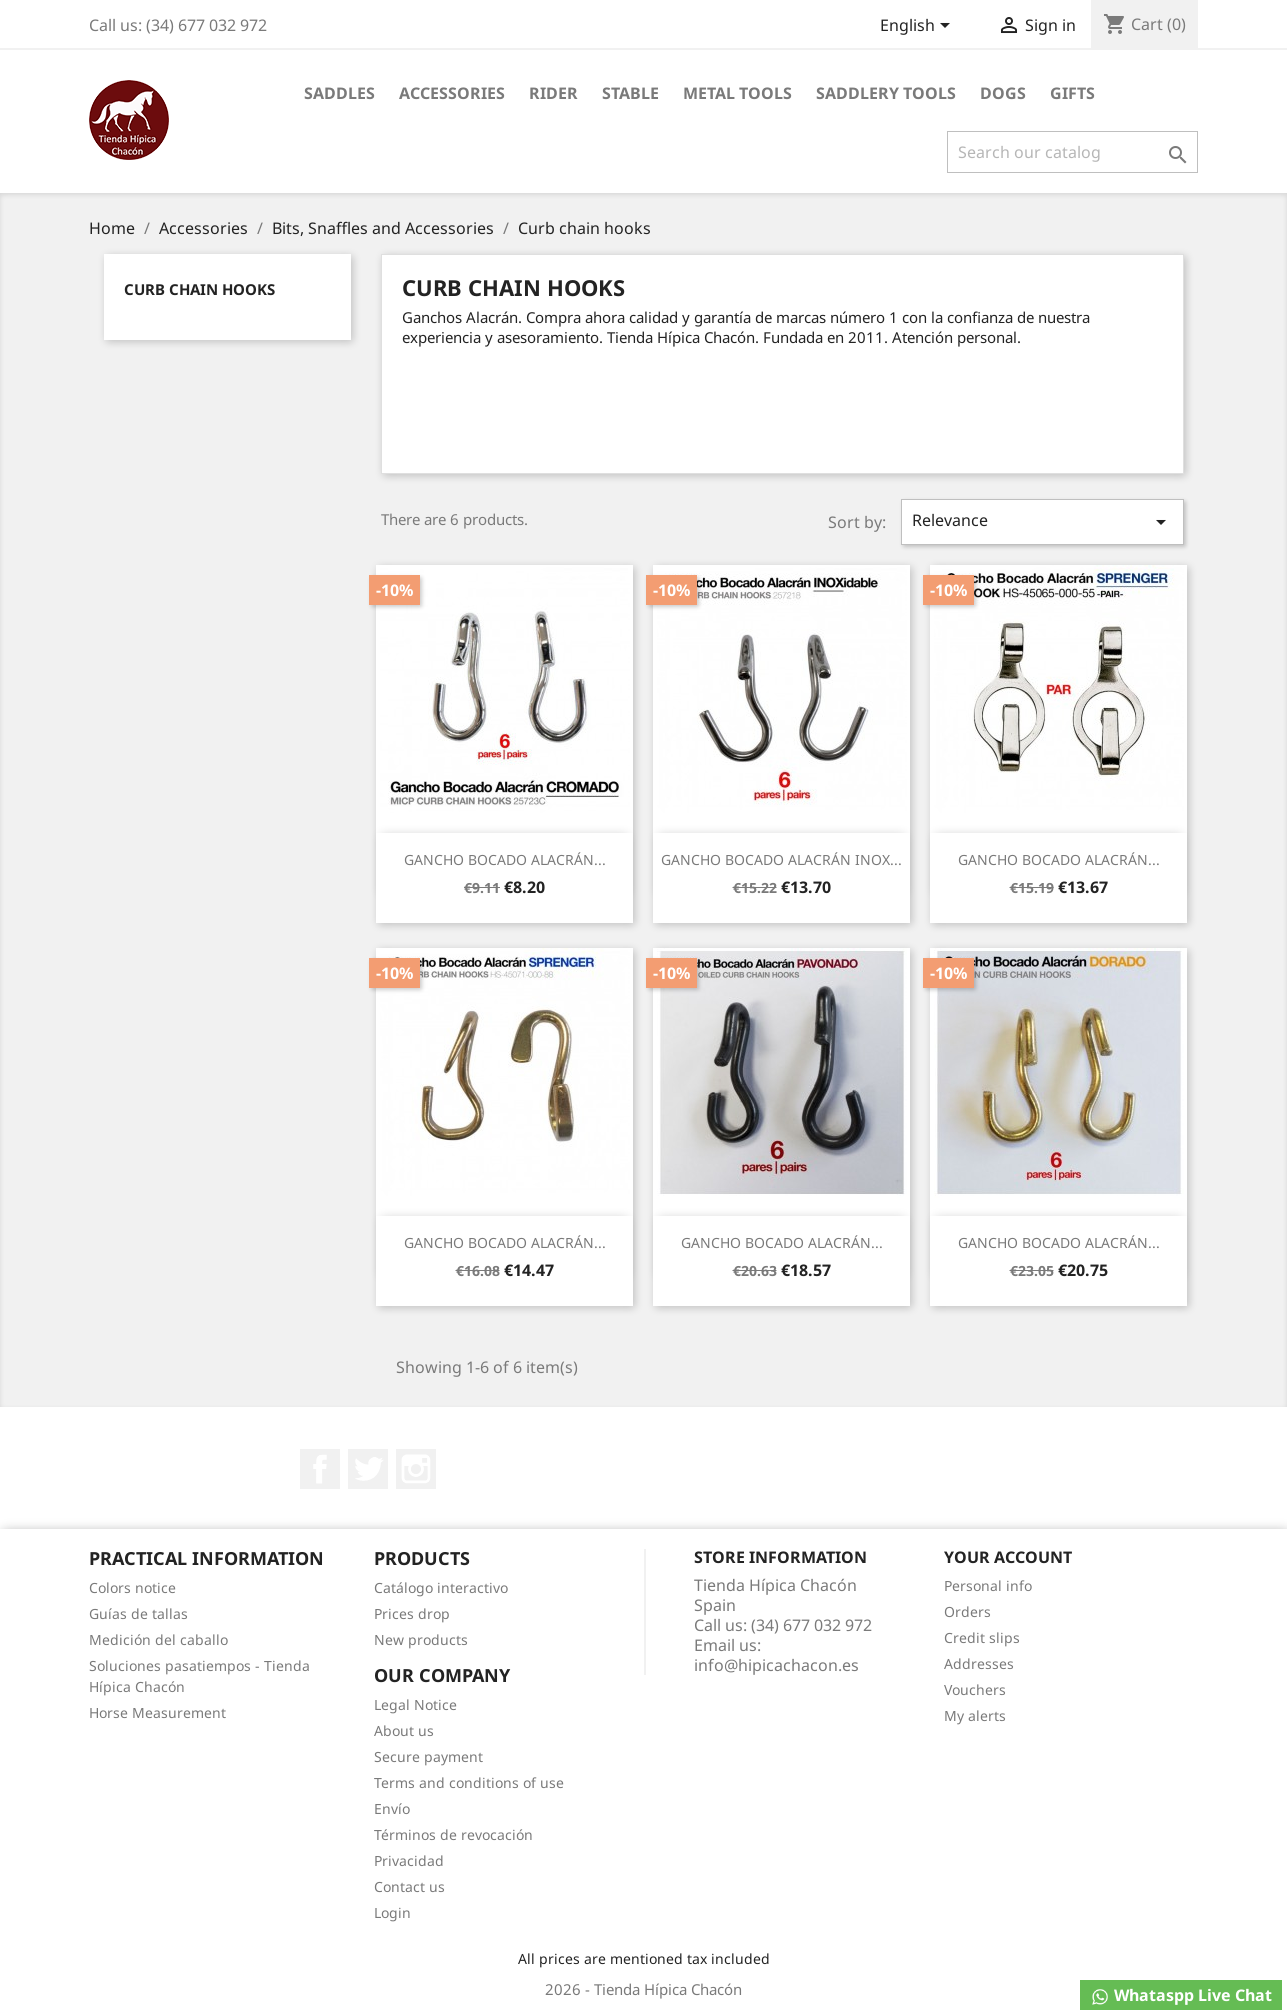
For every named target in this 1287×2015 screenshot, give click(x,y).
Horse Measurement (157, 1712)
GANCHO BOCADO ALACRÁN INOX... (781, 859)
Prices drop (412, 1613)
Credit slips (982, 1637)
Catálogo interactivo (441, 1587)
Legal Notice (415, 1704)
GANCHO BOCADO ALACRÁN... (505, 859)
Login (392, 1912)
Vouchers (975, 1689)
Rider (553, 93)
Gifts (1072, 93)
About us (404, 1730)
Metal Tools (737, 93)
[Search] (1072, 152)
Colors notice (132, 1587)
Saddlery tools (886, 93)
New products (421, 1639)
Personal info (988, 1585)
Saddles (339, 93)
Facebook (320, 1469)
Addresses (979, 1663)
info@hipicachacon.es (776, 1665)
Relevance (1042, 521)
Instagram (416, 1469)
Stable (630, 93)
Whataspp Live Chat (1181, 1995)
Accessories (452, 93)
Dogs (1003, 93)
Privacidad (409, 1860)
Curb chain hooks (199, 289)
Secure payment (428, 1756)
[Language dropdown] (918, 27)
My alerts (975, 1715)
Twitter (368, 1469)
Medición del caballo (158, 1639)
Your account (1008, 1557)
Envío (392, 1808)
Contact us (409, 1886)
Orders (967, 1611)
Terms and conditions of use (469, 1782)
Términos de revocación (453, 1834)
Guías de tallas (138, 1613)
